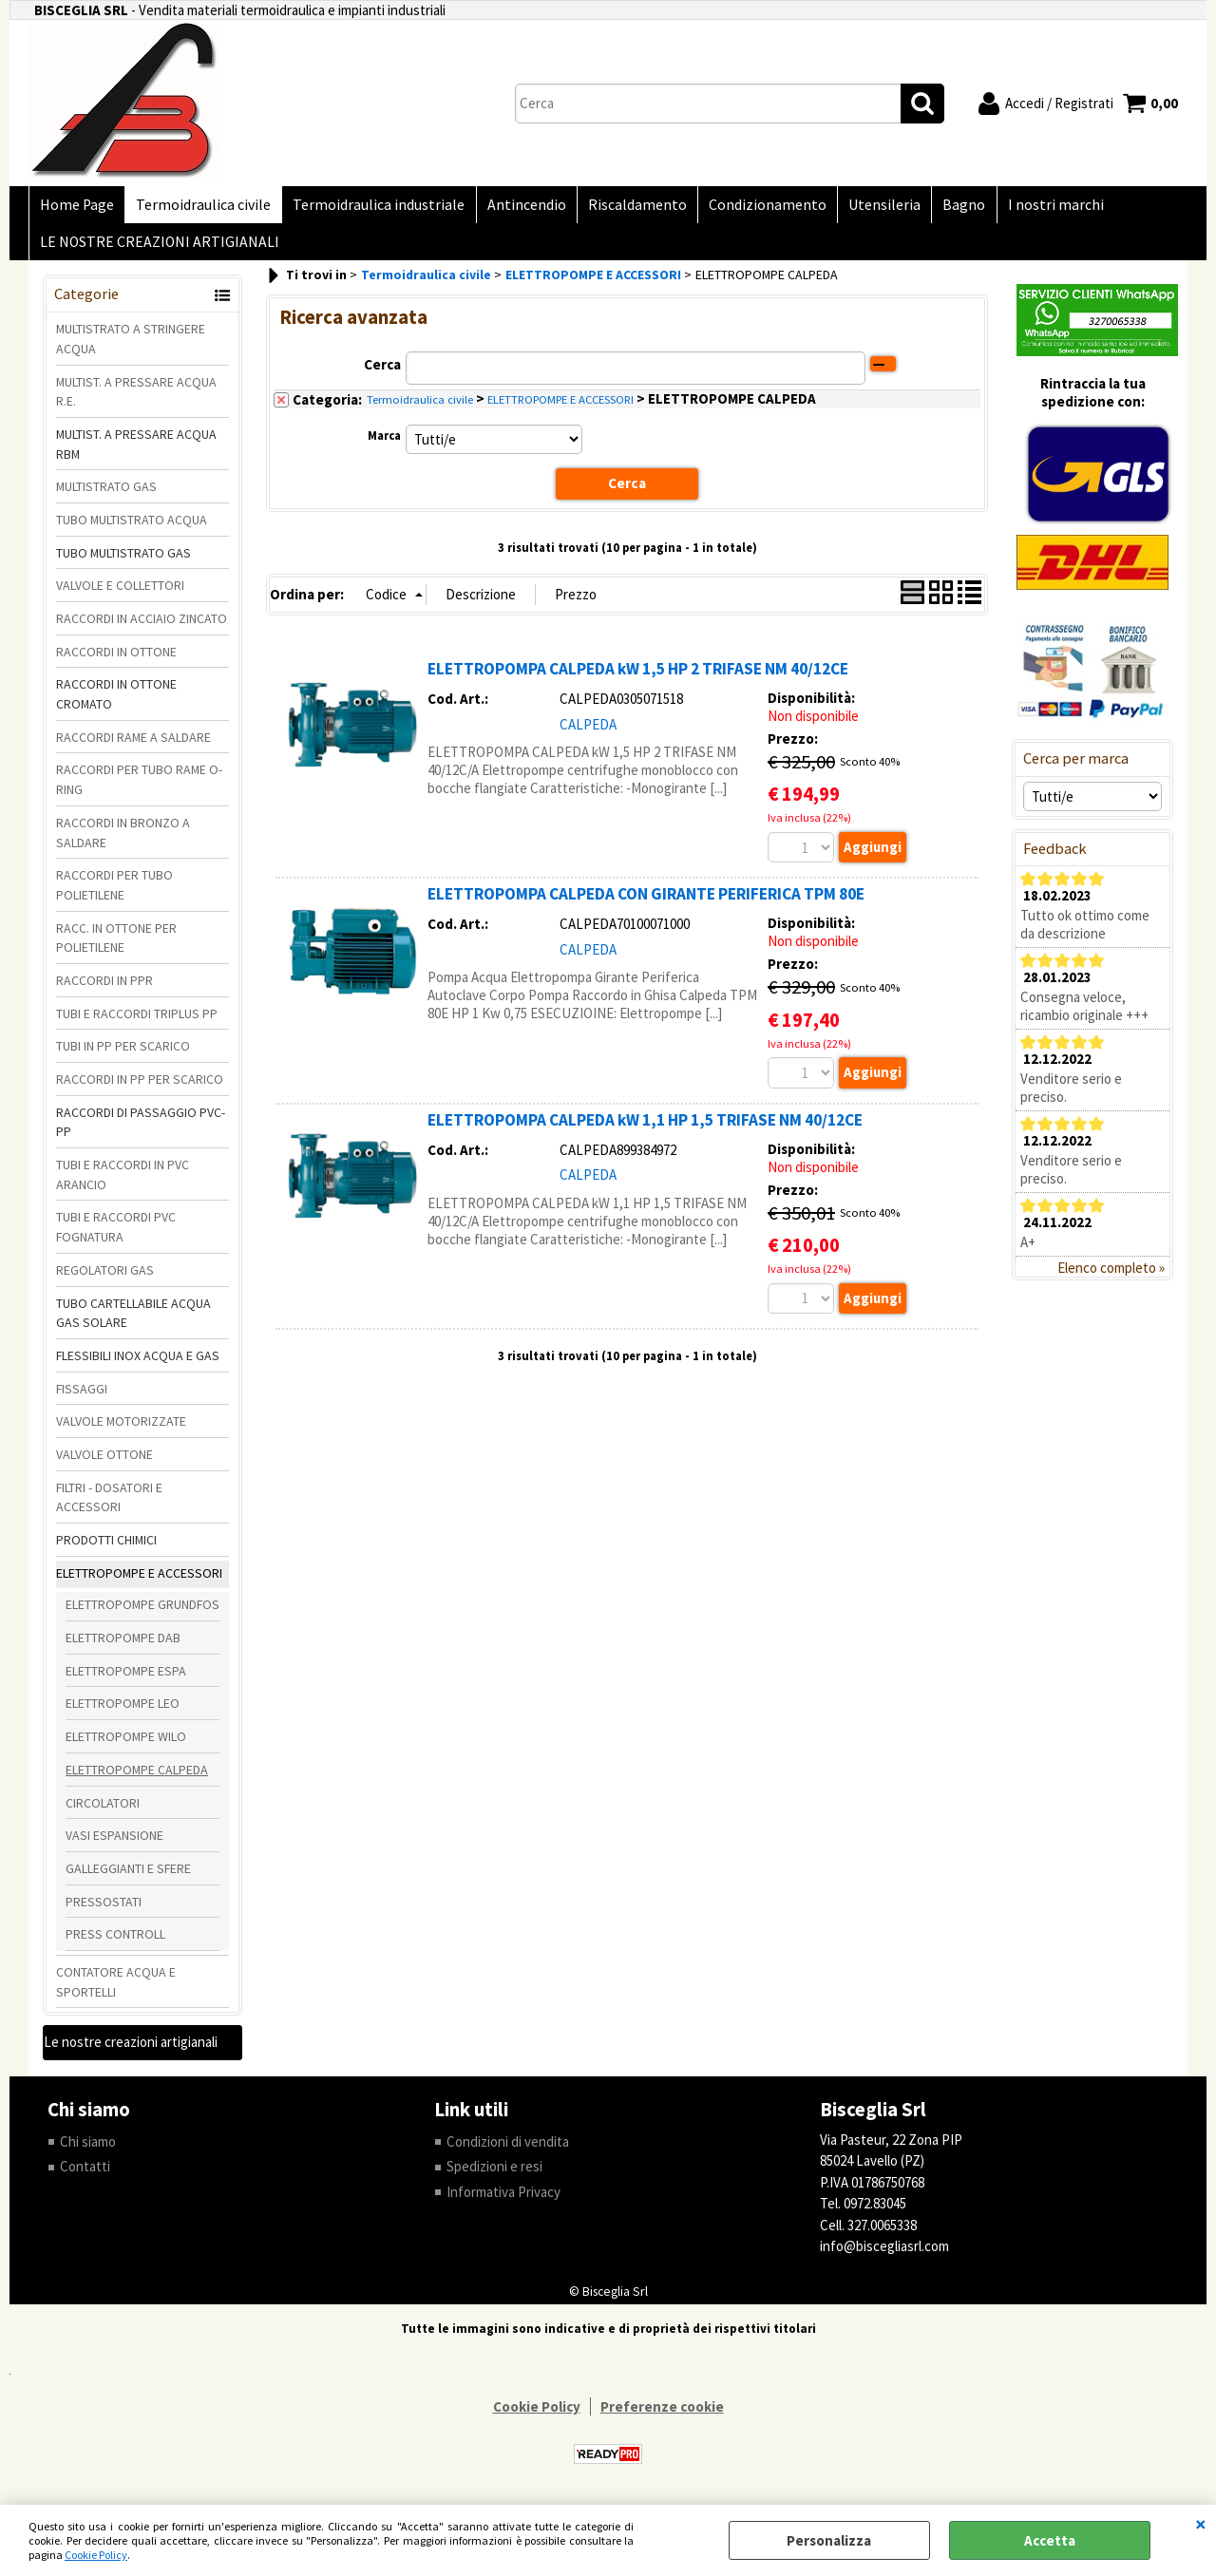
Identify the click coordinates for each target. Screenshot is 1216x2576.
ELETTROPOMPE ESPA (126, 1679)
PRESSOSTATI (104, 1909)
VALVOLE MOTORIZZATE (121, 1429)
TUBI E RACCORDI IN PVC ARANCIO (122, 1183)
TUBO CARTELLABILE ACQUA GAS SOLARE (133, 1320)
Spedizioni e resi (494, 2175)
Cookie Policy (96, 2555)
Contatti (85, 2175)
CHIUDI (1200, 2523)
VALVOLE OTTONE (104, 1462)
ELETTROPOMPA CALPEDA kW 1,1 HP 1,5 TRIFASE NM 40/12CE (645, 1128)
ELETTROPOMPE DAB (123, 1646)
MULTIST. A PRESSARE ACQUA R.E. (136, 399)
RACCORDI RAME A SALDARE (133, 745)
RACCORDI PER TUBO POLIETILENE (114, 893)
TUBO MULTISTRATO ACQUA (131, 528)
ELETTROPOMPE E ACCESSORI (139, 1581)
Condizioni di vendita (507, 2150)
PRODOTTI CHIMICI (106, 1548)
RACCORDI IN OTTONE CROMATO (116, 702)
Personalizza (829, 2540)
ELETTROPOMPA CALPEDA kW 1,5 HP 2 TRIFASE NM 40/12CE (638, 677)
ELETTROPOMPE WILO (126, 1744)
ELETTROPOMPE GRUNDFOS (142, 1612)
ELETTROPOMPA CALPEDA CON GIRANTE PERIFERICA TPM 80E (646, 902)
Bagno (948, 207)
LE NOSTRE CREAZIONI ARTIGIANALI (158, 248)
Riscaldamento (628, 207)
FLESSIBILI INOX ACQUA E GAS (137, 1364)
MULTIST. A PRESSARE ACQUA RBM (136, 452)
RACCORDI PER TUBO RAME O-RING (139, 787)
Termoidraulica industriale (374, 207)
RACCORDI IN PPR (104, 988)
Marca (384, 444)
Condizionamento (756, 207)
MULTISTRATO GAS (106, 494)
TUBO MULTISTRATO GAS (123, 561)
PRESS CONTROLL (115, 1942)
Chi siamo (88, 2150)
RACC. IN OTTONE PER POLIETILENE (116, 945)
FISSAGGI (81, 1396)
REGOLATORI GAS (105, 1278)
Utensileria (871, 207)
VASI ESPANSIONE (114, 1843)
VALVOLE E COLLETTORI (120, 593)
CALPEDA (588, 732)
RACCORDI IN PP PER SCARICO (139, 1087)
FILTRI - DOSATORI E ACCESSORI (109, 1506)
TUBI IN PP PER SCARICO (123, 1054)
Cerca (382, 373)
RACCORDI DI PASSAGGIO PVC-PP (140, 1130)
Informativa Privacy (503, 2200)
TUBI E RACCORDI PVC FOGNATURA (116, 1235)
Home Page (76, 207)
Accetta (1049, 2540)
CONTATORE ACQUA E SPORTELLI (116, 1990)
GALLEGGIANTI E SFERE (128, 1876)
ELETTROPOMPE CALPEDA (137, 1778)
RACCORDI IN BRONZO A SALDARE (123, 841)
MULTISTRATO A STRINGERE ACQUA (130, 347)
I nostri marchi (1038, 207)
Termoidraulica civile (200, 207)
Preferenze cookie (662, 2415)
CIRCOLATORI (103, 1810)
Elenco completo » (1111, 1276)
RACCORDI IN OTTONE (116, 660)
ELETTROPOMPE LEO (123, 1711)
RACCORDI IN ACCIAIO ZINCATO (141, 626)
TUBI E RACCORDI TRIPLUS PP (137, 1022)
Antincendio (519, 207)
